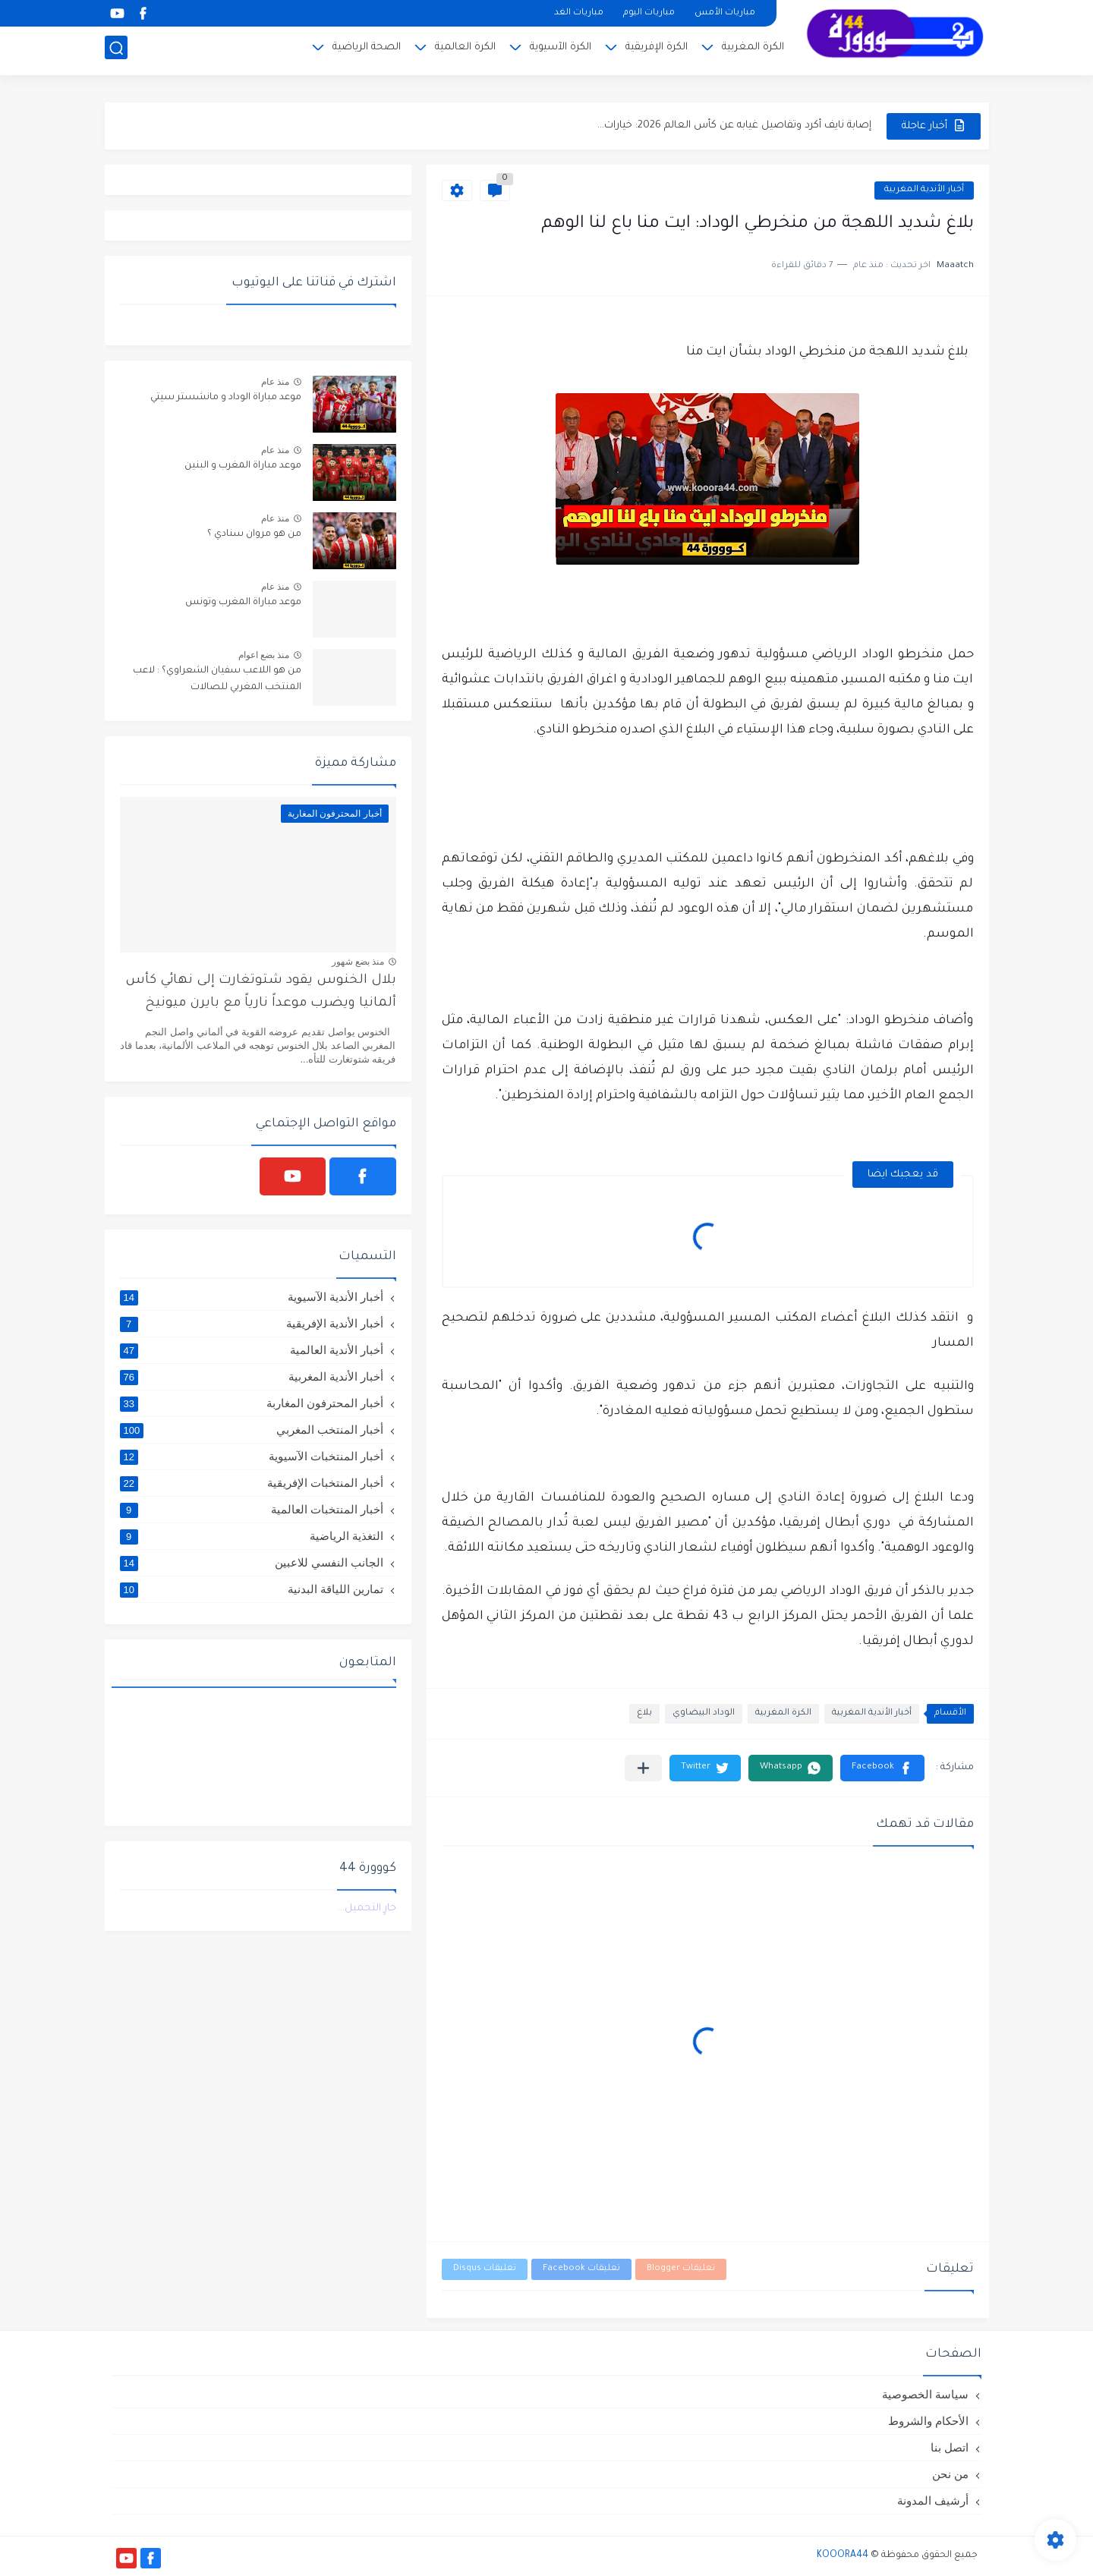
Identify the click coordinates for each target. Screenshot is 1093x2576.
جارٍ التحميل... (367, 1908)
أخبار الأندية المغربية (924, 190)
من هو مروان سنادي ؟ (254, 534)
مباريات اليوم (649, 13)
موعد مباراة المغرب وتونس (243, 602)
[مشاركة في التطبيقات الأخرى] (643, 1768)
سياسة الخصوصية (925, 2394)
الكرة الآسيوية (560, 49)
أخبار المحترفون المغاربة (252, 1403)
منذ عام (275, 381)
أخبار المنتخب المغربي (252, 1430)
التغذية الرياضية (252, 1536)
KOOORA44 (842, 2555)
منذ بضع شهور (358, 961)
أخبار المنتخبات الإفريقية (252, 1483)
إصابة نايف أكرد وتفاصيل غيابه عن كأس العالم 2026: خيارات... (734, 125)
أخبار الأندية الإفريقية (252, 1324)
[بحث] (116, 50)
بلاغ (644, 1713)
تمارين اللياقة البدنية (252, 1589)
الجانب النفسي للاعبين (252, 1563)
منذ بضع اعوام (264, 655)
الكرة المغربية (753, 49)
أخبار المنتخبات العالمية (252, 1509)
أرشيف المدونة (933, 2500)
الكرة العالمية (465, 49)
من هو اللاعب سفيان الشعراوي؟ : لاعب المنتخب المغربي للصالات (217, 679)
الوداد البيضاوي (703, 1713)
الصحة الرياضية (366, 49)
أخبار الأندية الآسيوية (252, 1297)
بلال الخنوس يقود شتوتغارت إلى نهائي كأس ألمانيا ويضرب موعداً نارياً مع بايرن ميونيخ (260, 992)
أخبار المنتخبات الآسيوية (252, 1456)
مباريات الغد (578, 13)
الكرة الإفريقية (656, 49)
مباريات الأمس (725, 13)
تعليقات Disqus (484, 2269)
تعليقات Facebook (581, 2269)
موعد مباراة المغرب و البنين (242, 466)
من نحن (950, 2473)
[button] (882, 1768)
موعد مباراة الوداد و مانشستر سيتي (225, 397)
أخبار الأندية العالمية (252, 1350)
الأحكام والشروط (928, 2420)
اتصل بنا (950, 2447)
